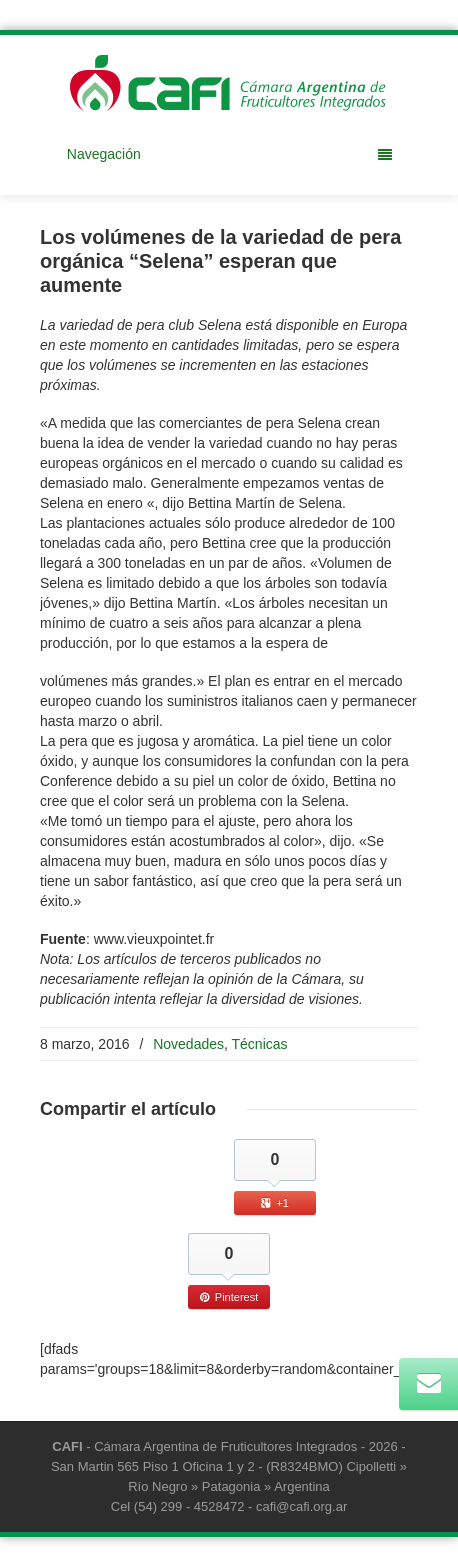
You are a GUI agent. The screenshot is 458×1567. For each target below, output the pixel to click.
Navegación (229, 154)
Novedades (188, 1044)
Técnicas (260, 1044)
